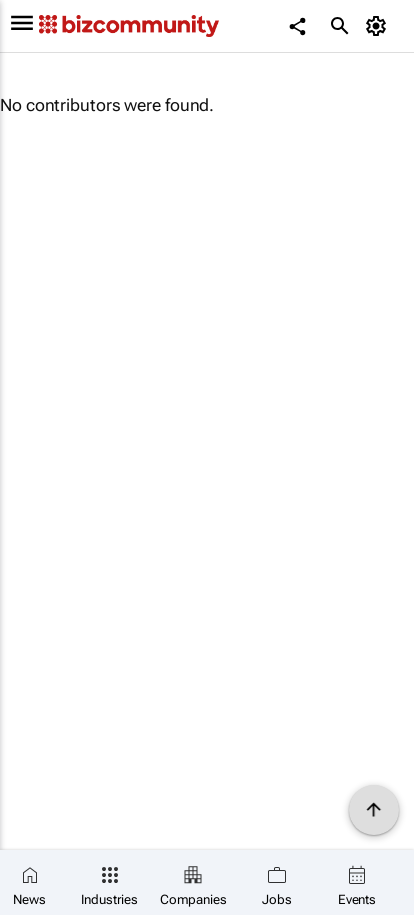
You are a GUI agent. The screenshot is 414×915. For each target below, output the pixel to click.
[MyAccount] (379, 26)
